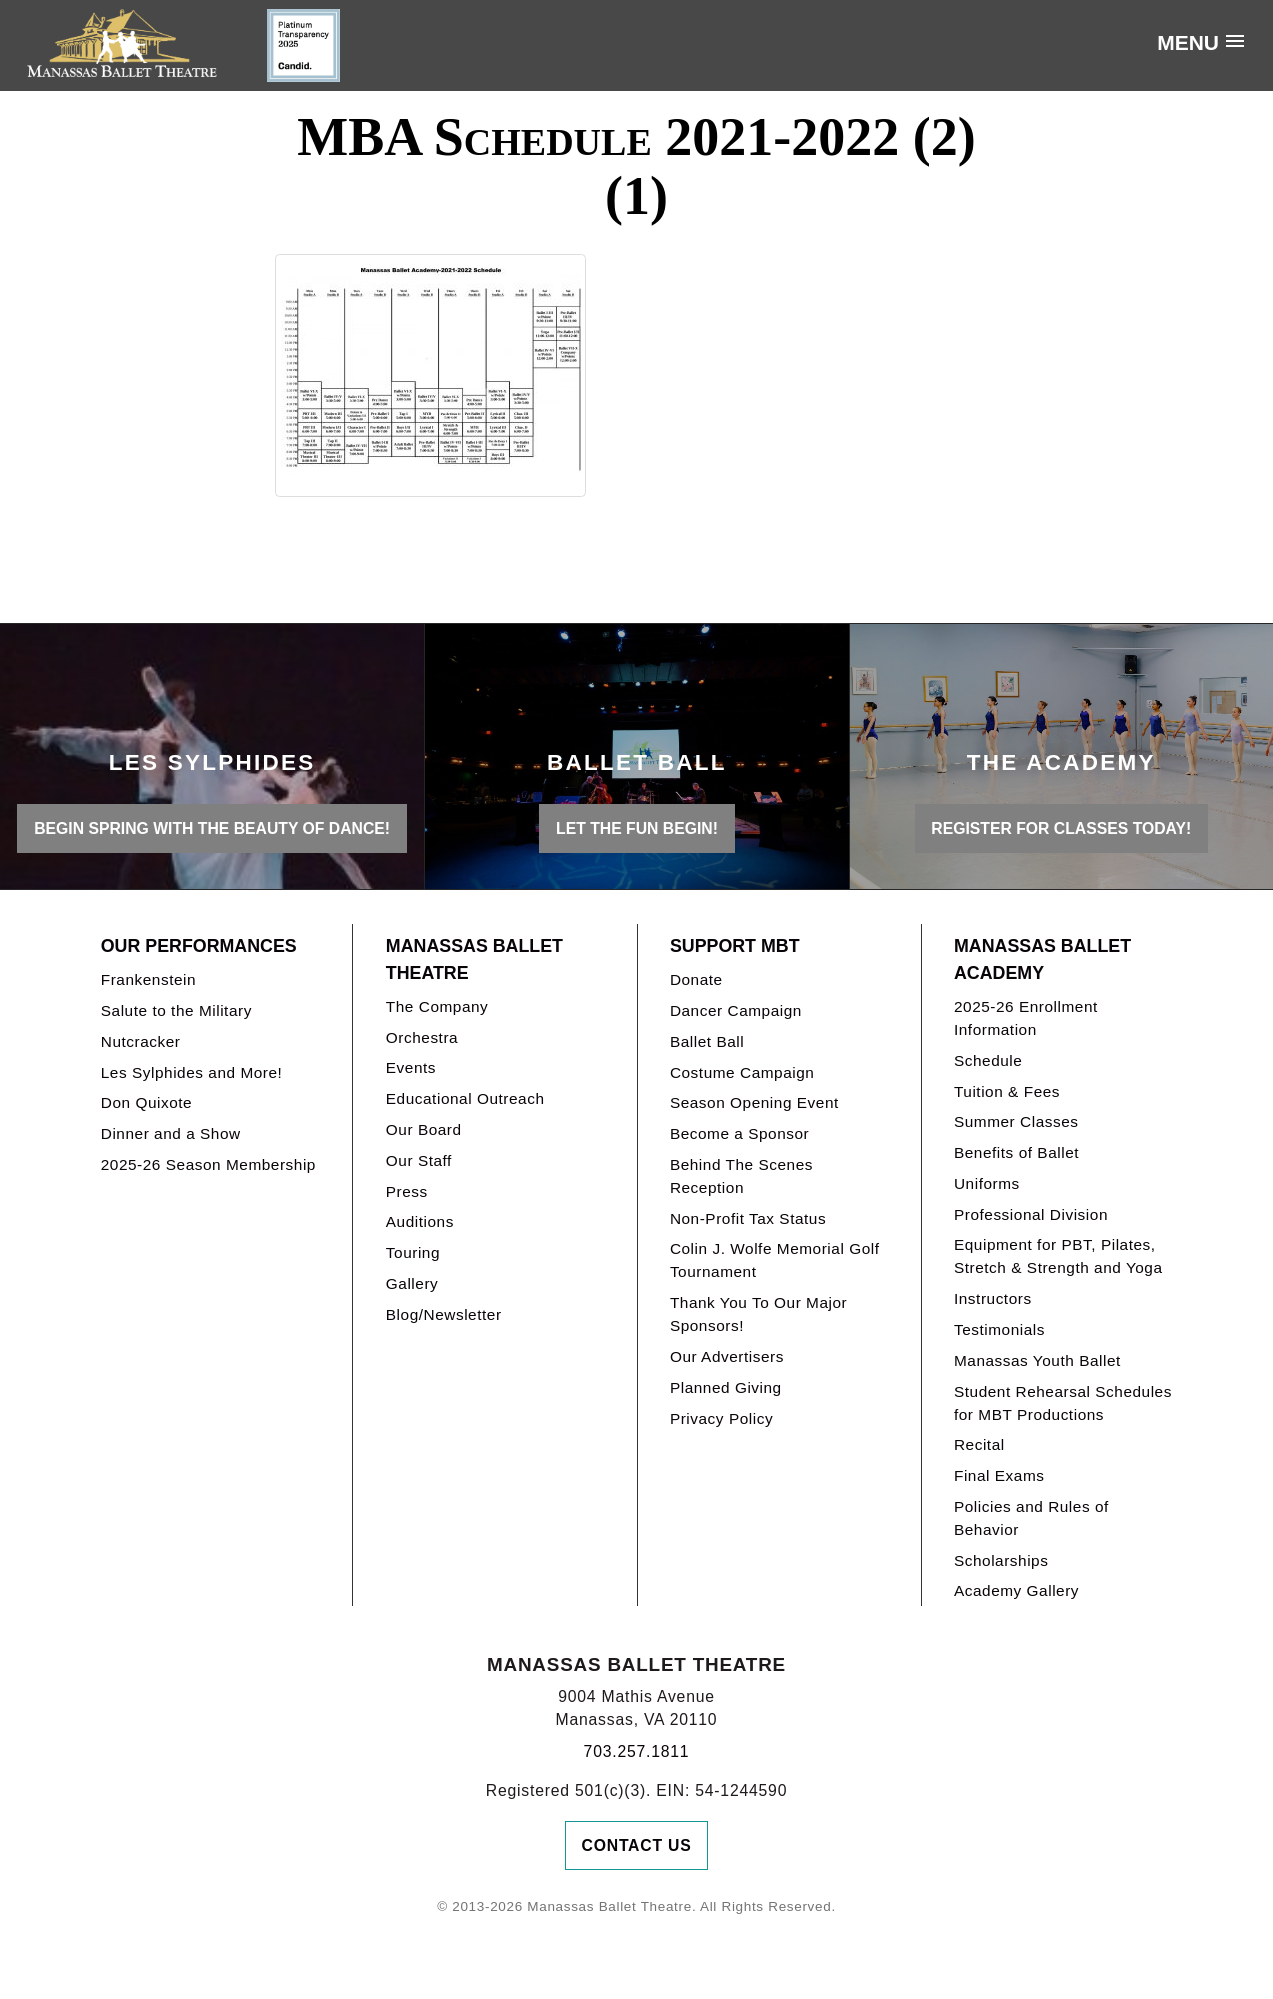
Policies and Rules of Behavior (1031, 1518)
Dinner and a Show (171, 1133)
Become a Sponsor (739, 1133)
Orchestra (422, 1037)
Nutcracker (141, 1041)
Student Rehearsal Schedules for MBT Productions (1063, 1403)
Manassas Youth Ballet (1037, 1360)
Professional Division (1031, 1214)
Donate (696, 979)
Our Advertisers (727, 1356)
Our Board (424, 1129)
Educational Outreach (465, 1098)
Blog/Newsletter (444, 1314)
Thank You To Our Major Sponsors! (758, 1314)
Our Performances (199, 946)
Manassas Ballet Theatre (474, 959)
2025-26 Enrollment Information (1026, 1018)
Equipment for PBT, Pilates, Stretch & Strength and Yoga (1058, 1256)
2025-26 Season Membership (208, 1164)
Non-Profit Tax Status (748, 1218)
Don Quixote (146, 1102)
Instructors (993, 1298)
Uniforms (987, 1183)
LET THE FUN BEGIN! (637, 828)
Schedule (988, 1060)
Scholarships (1001, 1560)
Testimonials (999, 1329)
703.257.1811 (637, 1751)
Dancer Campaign (736, 1010)
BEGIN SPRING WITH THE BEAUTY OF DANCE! (212, 828)
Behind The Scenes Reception (741, 1176)
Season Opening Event (754, 1102)
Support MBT (735, 946)
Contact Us (637, 1845)
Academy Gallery (1016, 1590)
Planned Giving (726, 1387)
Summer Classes (1016, 1121)
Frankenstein (148, 979)
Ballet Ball (707, 1041)
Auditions (420, 1221)
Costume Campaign (742, 1072)
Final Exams (999, 1475)
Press (407, 1191)
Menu (1188, 42)
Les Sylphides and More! (192, 1072)
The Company (437, 1006)
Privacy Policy (721, 1418)
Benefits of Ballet (1016, 1152)
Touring (413, 1252)
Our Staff (419, 1160)
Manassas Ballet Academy (1042, 959)
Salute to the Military (176, 1010)
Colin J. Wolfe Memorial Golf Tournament (775, 1260)
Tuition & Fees (1007, 1091)
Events (411, 1067)
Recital (979, 1444)
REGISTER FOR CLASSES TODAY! (1061, 828)
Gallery (412, 1283)
